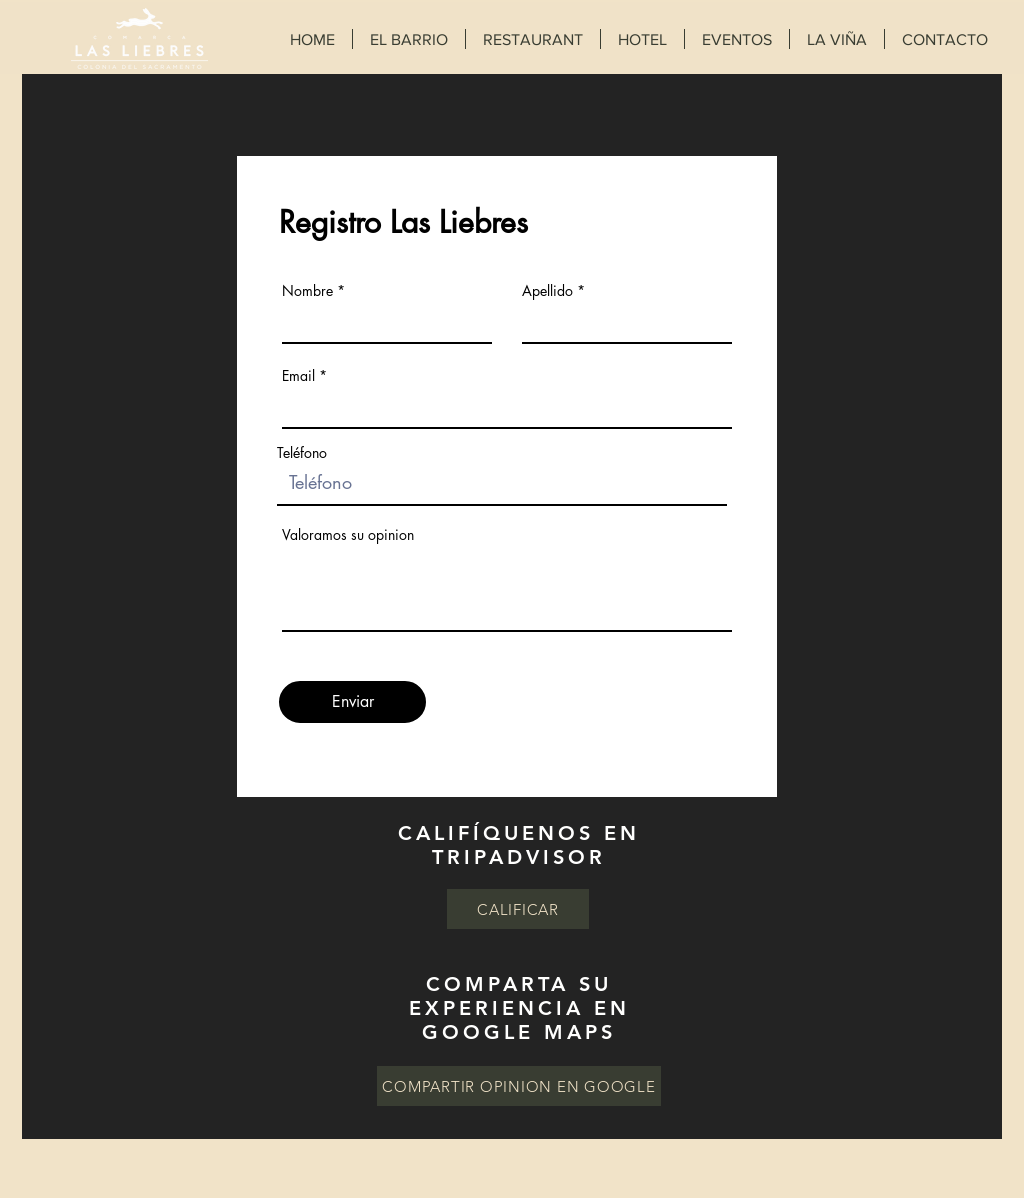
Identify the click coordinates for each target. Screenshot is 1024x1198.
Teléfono (302, 453)
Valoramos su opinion (348, 535)
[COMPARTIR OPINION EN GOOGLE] (519, 1086)
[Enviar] (352, 702)
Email (298, 376)
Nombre (307, 291)
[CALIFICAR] (518, 909)
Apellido (547, 291)
